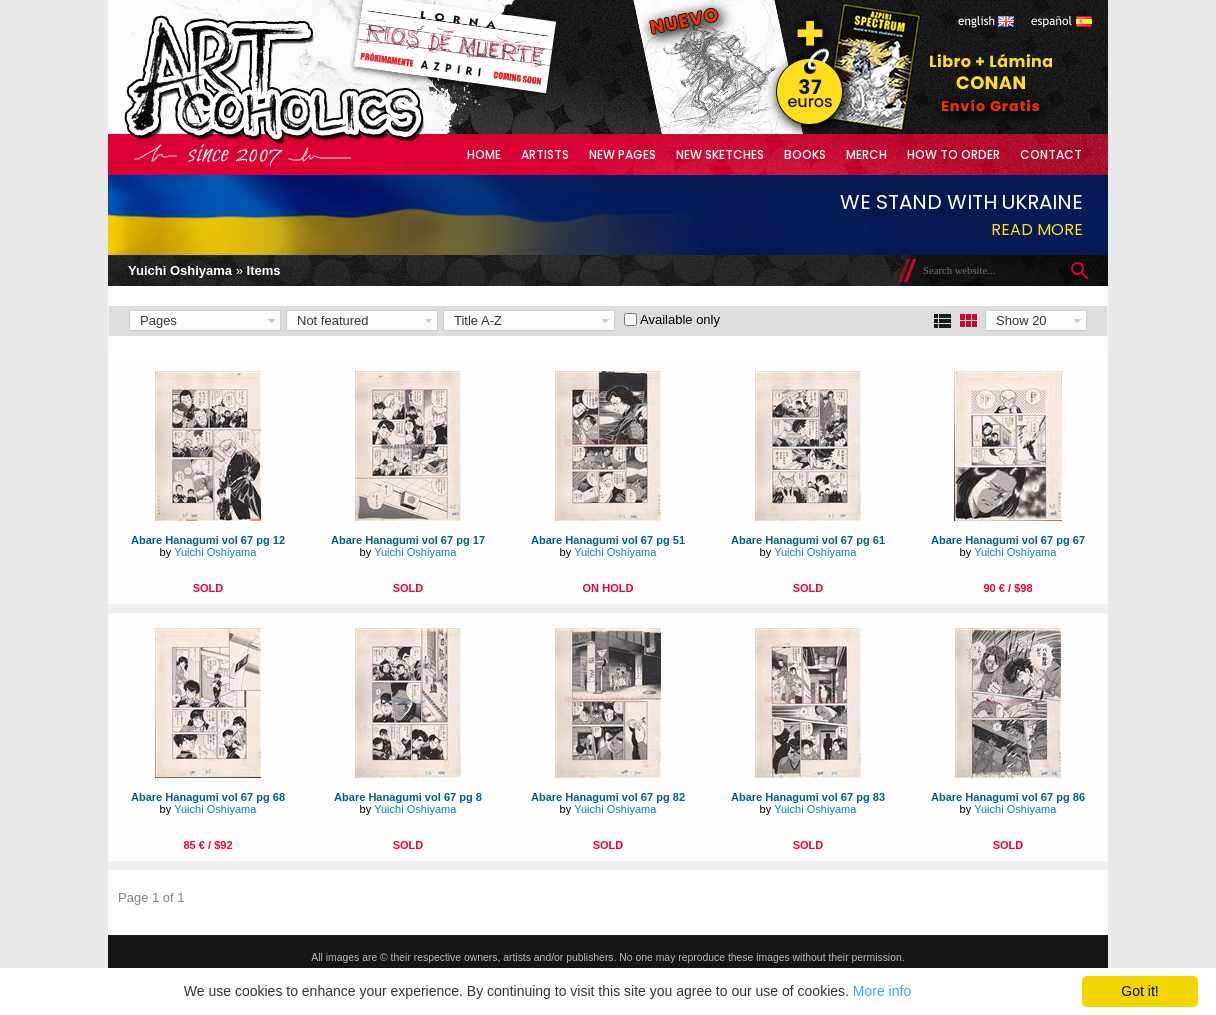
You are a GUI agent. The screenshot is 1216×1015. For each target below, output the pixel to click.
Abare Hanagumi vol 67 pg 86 (1008, 797)
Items (264, 270)
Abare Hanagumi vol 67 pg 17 (408, 540)
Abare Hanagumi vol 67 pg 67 (1008, 540)
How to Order (953, 154)
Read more (1037, 229)
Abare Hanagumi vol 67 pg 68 (208, 797)
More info (882, 991)
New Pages (622, 154)
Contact (1051, 154)
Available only (680, 319)
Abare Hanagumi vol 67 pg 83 (808, 797)
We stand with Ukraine (961, 202)
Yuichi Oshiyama (180, 270)
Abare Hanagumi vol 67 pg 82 (608, 797)
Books (805, 154)
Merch (866, 154)
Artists (545, 154)
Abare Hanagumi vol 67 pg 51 (608, 540)
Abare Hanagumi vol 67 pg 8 (408, 797)
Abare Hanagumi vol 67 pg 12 (208, 540)
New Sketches (720, 154)
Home (484, 154)
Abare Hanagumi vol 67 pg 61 (808, 540)
